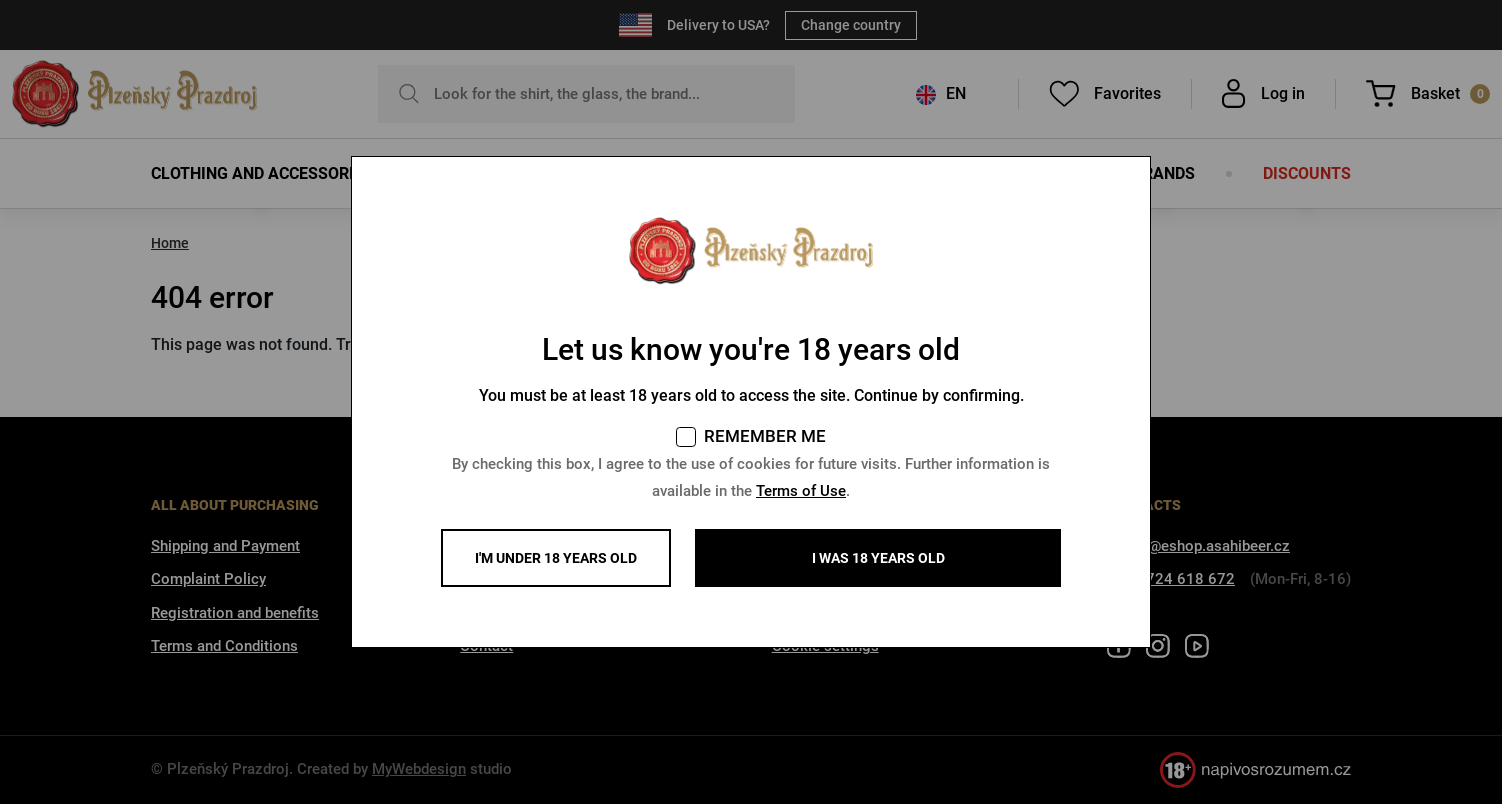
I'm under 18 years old (556, 558)
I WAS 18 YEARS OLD (878, 558)
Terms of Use (801, 491)
